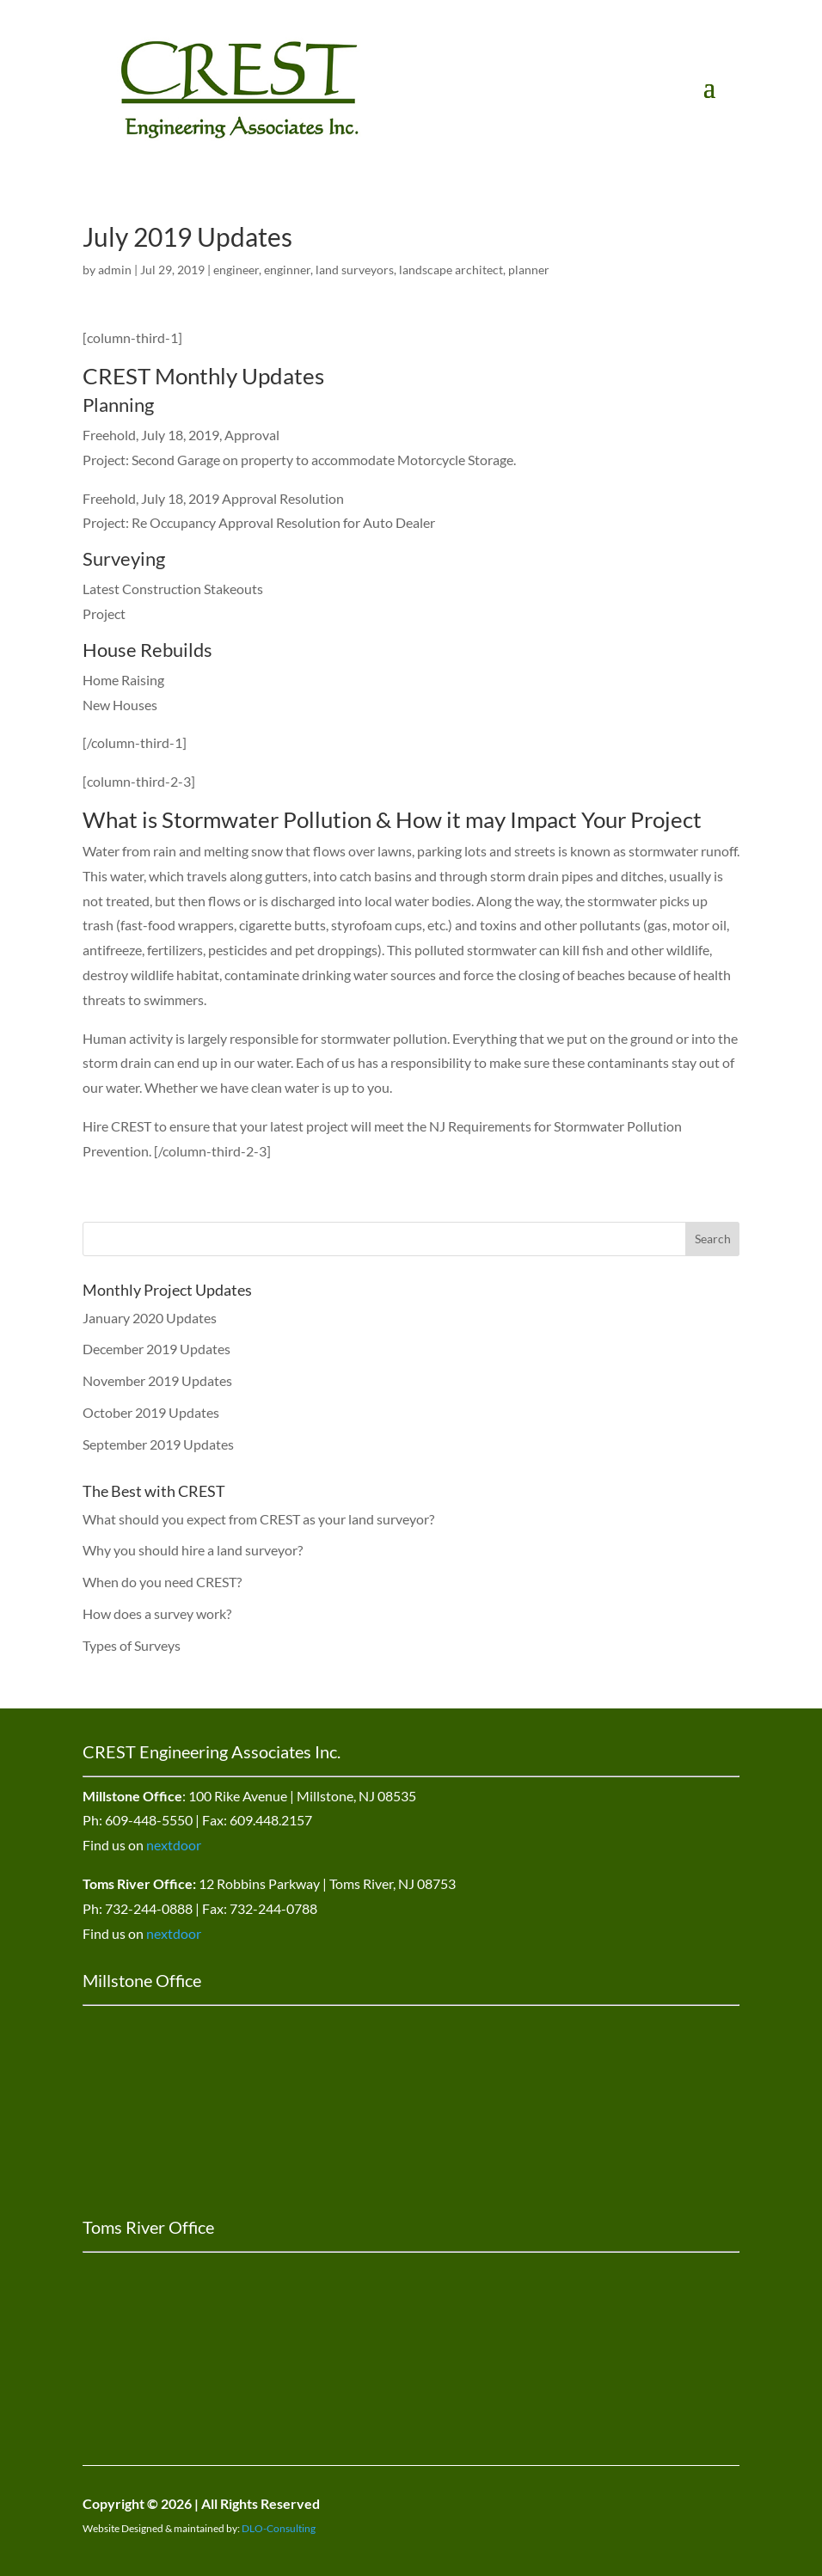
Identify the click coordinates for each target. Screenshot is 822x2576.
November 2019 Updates (157, 1380)
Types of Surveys (132, 1645)
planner (528, 269)
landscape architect (451, 269)
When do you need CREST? (162, 1581)
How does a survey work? (157, 1613)
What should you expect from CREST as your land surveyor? (258, 1519)
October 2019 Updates (151, 1412)
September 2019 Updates (158, 1444)
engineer (236, 269)
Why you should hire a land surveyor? (193, 1550)
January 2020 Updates (150, 1317)
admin (115, 269)
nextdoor (173, 1845)
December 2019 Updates (156, 1348)
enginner (287, 269)
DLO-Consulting (279, 2528)
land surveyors (355, 269)
